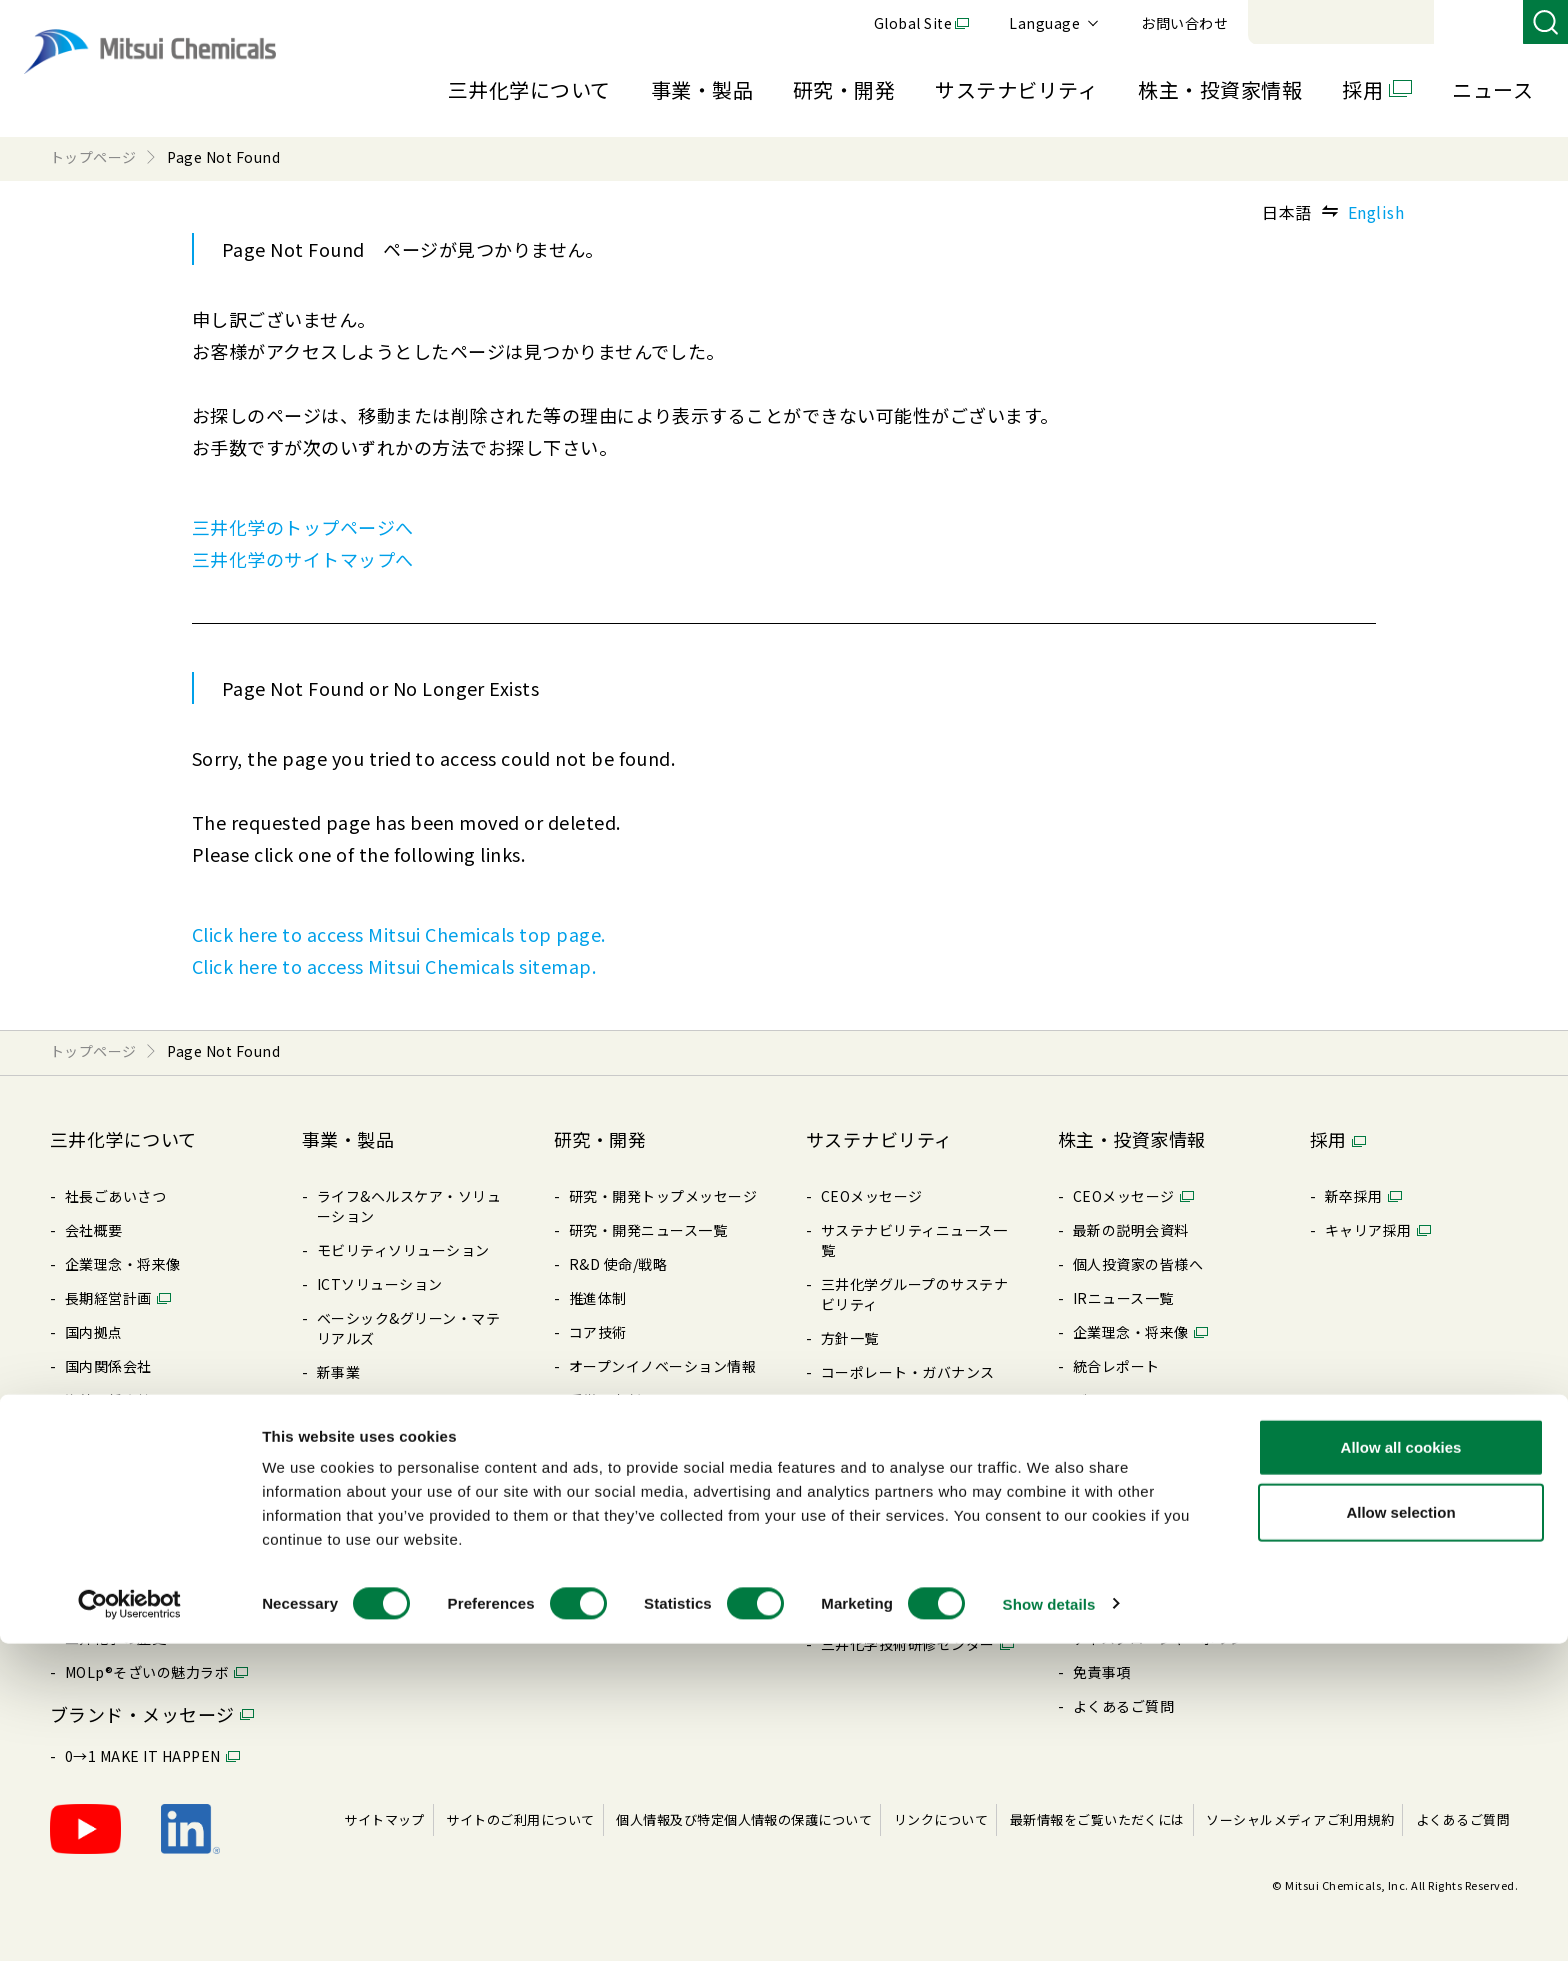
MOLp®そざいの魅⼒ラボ (147, 1672)
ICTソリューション (380, 1284)
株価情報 (1102, 1570)
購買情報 (94, 1502)
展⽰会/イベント (370, 1508)
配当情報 (1102, 1468)
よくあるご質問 (1123, 1706)
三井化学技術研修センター (908, 1644)
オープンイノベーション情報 (662, 1366)
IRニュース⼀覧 (1123, 1298)
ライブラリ (101, 1536)
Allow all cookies (1401, 1764)
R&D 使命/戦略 (618, 1264)
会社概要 (94, 1230)
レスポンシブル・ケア (893, 1440)
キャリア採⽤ (1368, 1230)
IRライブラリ (1116, 1434)
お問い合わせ (1459, 23)
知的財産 (598, 1468)
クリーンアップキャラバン (908, 1610)
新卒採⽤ (1354, 1196)
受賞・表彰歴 (612, 1400)
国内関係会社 (108, 1366)
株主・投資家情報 (1220, 89)
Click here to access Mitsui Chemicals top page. (399, 934)
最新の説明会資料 (1131, 1230)
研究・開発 (844, 89)
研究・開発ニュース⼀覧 (648, 1230)
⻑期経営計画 (108, 1298)
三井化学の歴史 (115, 1638)
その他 (842, 1542)
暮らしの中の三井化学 (641, 1502)
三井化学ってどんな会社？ (151, 1570)
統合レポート (1116, 1366)
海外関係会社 (108, 1400)
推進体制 (598, 1298)
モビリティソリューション (403, 1250)
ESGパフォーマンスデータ (907, 1508)
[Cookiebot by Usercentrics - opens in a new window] (129, 1922)
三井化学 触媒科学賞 (636, 1434)
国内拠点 (94, 1332)
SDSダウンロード (374, 1542)
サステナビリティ (1016, 89)
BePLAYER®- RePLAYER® (908, 1576)
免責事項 (1102, 1672)
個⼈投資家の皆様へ (1138, 1264)
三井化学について (529, 89)
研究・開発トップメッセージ (663, 1196)
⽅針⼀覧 (94, 1468)
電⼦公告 (1102, 1536)
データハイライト (1131, 1400)
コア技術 (598, 1332)
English (1376, 212)
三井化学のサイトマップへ (303, 559)
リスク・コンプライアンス (907, 1406)
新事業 (338, 1372)
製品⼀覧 (346, 1474)
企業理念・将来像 (123, 1264)
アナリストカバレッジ (1145, 1604)
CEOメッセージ (872, 1196)
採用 (1362, 89)
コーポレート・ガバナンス (152, 1434)
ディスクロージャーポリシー (1166, 1638)
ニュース (1492, 89)
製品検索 (346, 1406)
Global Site (1188, 23)
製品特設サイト (367, 1440)
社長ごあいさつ (115, 1196)
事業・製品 (702, 89)
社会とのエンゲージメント (908, 1474)
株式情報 (1102, 1502)
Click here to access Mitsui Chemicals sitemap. (394, 966)
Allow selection (1400, 1830)
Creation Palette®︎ (128, 1604)
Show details (1049, 1921)
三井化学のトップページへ (303, 527)
